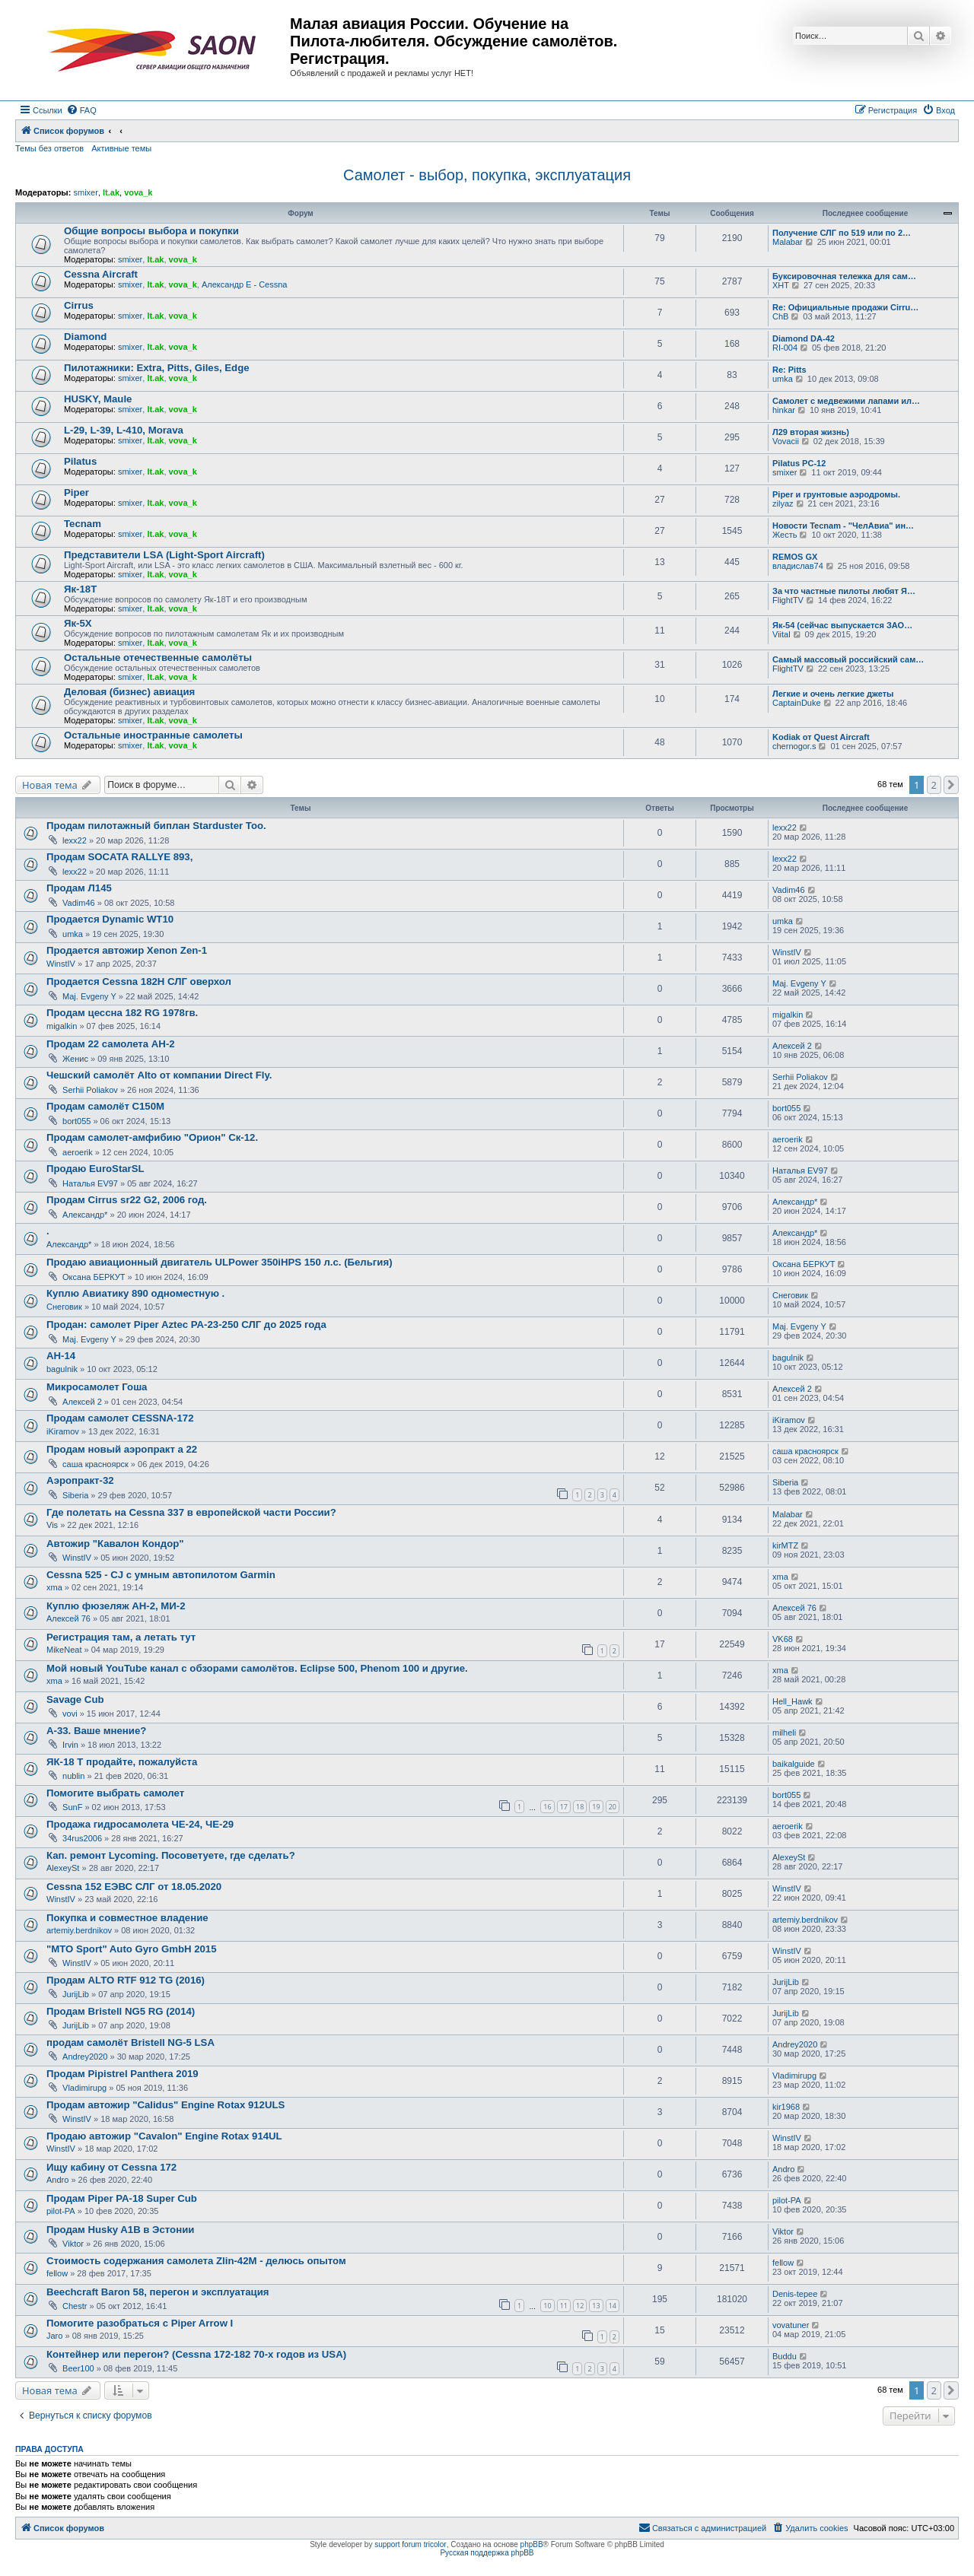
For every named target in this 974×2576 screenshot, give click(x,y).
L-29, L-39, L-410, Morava (123, 430)
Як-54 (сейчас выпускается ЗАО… (842, 625)
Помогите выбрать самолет (115, 1793)
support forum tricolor (410, 2544)
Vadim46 (78, 902)
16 (547, 1807)
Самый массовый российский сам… (848, 659)
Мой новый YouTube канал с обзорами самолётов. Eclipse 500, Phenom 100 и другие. (257, 1668)
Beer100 (78, 2368)
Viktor (73, 2243)
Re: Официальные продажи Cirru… (845, 307)
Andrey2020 (84, 2056)
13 (596, 2306)
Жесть (784, 534)
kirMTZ (785, 1545)
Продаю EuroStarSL (95, 1168)
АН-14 (60, 1355)
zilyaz (783, 503)
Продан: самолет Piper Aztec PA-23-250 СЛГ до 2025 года (186, 1324)
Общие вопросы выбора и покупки (151, 231)
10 (547, 2306)
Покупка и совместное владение (127, 1917)
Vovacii (785, 441)
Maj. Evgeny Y (89, 996)
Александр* (84, 1214)
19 (596, 1807)
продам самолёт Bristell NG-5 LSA (130, 2042)
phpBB (531, 2544)
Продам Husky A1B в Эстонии (120, 2229)
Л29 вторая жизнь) (810, 432)
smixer (85, 192)
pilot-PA (60, 2210)
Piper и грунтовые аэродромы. (836, 494)
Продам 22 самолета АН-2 (110, 1044)
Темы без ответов (49, 148)
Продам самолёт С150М (105, 1106)
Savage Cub (75, 1699)
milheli (784, 1732)
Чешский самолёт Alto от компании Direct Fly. (159, 1075)
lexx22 (74, 840)
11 (564, 2306)
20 (612, 1807)
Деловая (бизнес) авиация (129, 691)
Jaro (54, 2335)
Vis (52, 1524)
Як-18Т (80, 589)
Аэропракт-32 (80, 1480)
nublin (73, 1775)
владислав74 (797, 565)
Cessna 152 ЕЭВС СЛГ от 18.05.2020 (133, 1886)
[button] (951, 785)
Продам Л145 (79, 888)
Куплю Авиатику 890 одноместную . (135, 1293)
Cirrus (79, 305)
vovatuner (790, 2325)
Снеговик (64, 1306)
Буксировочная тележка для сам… (844, 276)
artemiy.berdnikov (79, 1930)
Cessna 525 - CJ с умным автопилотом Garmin (160, 1574)
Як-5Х (78, 623)
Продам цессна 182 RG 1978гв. (122, 1012)
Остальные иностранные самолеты (153, 735)
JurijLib (75, 1994)
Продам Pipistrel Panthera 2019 (122, 2073)
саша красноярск (95, 1464)
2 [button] (934, 785)
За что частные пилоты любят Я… (843, 591)
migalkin (61, 1026)
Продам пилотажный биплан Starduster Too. (156, 825)
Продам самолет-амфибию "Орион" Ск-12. (152, 1137)
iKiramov (62, 1431)
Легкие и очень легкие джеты (832, 693)
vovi (70, 1713)
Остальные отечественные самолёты (158, 657)
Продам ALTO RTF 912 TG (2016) (125, 1980)
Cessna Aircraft (101, 274)
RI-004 (784, 347)
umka (782, 378)
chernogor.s (794, 746)
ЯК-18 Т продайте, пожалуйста (121, 1762)
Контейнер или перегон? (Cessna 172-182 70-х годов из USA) (196, 2354)
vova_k (138, 192)
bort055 (76, 1121)
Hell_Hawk (792, 1701)
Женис (75, 1058)
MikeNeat (63, 1649)
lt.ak (111, 192)
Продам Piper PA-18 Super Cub (121, 2198)
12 (580, 2306)
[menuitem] (81, 110)
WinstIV (60, 963)
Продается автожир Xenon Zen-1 (126, 950)
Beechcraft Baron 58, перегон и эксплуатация (157, 2292)
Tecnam (82, 523)
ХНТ (780, 285)
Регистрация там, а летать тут (121, 1637)
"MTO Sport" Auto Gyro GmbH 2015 (131, 1949)
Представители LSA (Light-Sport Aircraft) (164, 555)
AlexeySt (62, 1867)
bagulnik (62, 1369)
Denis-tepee (794, 2293)
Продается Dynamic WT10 (109, 919)
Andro (57, 2179)
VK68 (782, 1639)
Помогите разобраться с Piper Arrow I (139, 2323)
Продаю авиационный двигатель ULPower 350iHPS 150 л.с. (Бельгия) (219, 1262)
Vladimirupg (84, 2087)
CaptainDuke (796, 702)
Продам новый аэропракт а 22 (121, 1449)
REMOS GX (794, 556)
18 (580, 1807)
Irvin (70, 1744)
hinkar (783, 410)
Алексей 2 (792, 1045)
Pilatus (80, 461)
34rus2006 (82, 1838)
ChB (780, 316)
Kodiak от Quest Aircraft (821, 737)
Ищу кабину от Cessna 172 (111, 2167)
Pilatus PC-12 (799, 463)
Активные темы (121, 148)
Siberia (75, 1495)
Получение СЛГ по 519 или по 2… (841, 232)
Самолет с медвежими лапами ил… (846, 400)
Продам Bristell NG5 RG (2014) (120, 2011)
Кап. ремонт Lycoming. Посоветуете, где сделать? (170, 1855)
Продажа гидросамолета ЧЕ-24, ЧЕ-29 (140, 1824)
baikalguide (793, 1763)
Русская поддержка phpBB (486, 2553)
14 (612, 2306)
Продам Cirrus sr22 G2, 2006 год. (126, 1199)
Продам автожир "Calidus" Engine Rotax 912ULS (165, 2105)
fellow (57, 2273)
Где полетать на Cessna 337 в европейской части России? (191, 1512)
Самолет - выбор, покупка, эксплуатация (487, 175)
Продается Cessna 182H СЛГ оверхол (138, 981)
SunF (72, 1807)
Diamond (85, 336)
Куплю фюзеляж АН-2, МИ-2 (116, 1606)
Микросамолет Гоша (96, 1387)
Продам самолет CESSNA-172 (120, 1418)
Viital (781, 634)
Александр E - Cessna (245, 284)
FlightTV (788, 600)
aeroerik (77, 1152)
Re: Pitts (789, 369)
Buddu (784, 2356)
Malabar (787, 241)
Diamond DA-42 (803, 338)
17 (564, 1807)
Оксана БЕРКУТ (94, 1277)
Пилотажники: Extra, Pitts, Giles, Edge (157, 367)
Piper (76, 492)
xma (54, 1587)
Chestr (74, 2306)
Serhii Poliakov (90, 1089)
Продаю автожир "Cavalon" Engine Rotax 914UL (164, 2136)
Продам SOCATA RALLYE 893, (119, 856)
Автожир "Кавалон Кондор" (115, 1543)
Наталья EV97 (90, 1183)
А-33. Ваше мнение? (96, 1730)
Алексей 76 (68, 1618)
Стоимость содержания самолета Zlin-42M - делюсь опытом (196, 2260)
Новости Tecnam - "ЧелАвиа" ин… (843, 525)
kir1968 (786, 2106)
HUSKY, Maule (98, 399)
